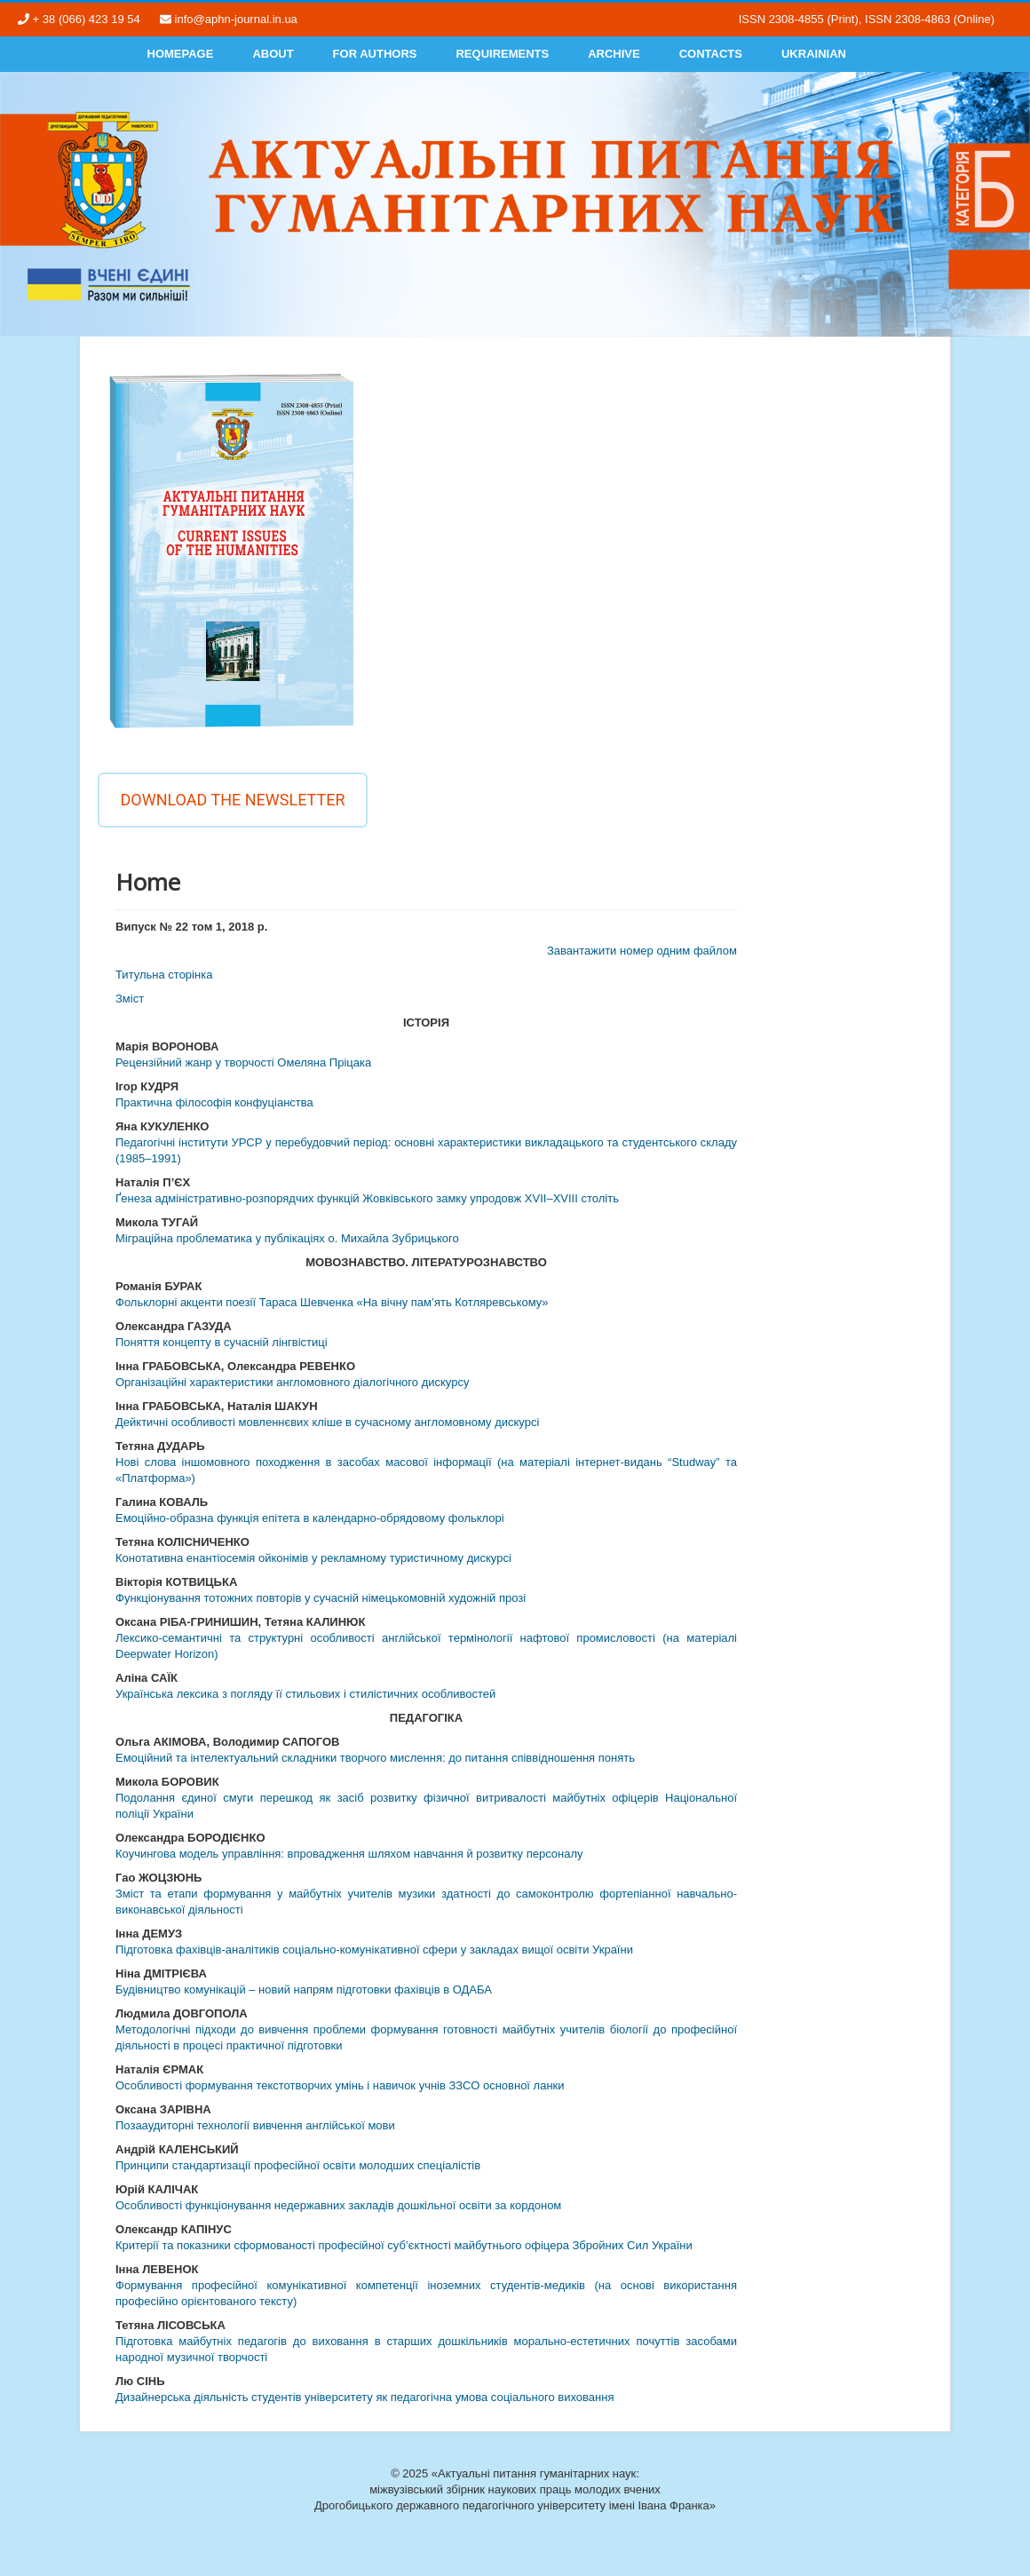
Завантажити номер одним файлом (642, 950)
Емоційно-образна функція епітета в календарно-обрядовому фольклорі (309, 1518)
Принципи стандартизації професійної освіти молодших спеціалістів (297, 2165)
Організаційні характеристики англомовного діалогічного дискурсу (292, 1382)
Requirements (502, 53)
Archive (614, 53)
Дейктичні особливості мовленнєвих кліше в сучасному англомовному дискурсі (327, 1422)
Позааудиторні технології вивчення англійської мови (255, 2125)
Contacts (710, 53)
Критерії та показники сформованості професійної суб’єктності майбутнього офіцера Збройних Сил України (404, 2245)
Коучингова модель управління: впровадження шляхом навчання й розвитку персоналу (349, 1853)
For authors (375, 53)
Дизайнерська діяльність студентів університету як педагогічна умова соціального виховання (364, 2397)
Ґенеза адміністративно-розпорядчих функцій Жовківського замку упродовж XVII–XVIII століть (367, 1198)
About (272, 53)
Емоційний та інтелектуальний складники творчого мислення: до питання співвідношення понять (375, 1757)
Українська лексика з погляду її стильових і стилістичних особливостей (305, 1693)
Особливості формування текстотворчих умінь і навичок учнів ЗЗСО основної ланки (340, 2085)
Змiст (129, 998)
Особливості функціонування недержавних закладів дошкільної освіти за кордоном (338, 2205)
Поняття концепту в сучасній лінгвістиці (221, 1342)
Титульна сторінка (163, 974)
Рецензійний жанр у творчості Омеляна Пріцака (243, 1062)
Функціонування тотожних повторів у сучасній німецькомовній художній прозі (320, 1598)
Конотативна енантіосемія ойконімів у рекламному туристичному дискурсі (313, 1558)
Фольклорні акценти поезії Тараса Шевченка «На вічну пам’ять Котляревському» (332, 1302)
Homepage (180, 53)
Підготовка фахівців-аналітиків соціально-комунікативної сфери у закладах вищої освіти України (374, 1949)
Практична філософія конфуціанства (214, 1102)
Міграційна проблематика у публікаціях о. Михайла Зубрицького (287, 1238)
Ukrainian (813, 53)
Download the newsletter (232, 799)
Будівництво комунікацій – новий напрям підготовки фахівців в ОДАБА (303, 1989)
